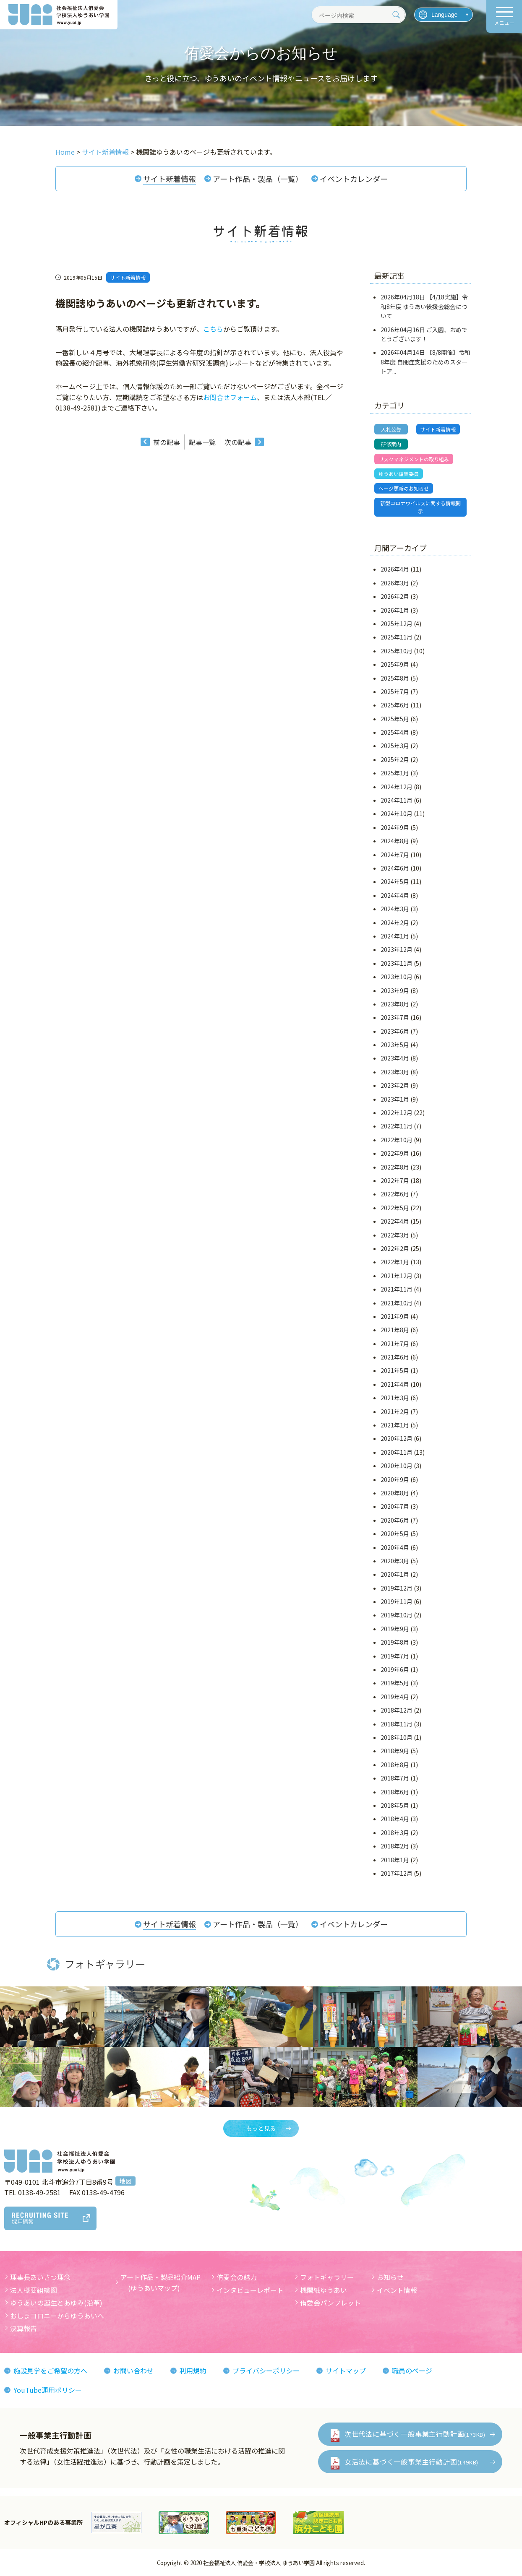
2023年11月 (396, 963)
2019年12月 (396, 1588)
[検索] (396, 15)
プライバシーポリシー (266, 2370)
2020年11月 (396, 1452)
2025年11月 (396, 637)
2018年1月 (395, 1860)
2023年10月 (396, 976)
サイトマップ (346, 2370)
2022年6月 (395, 1194)
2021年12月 (396, 1275)
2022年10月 (396, 1140)
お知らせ (390, 2277)
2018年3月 (395, 1832)
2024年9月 (395, 827)
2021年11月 (396, 1289)
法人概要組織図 (33, 2290)
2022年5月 (395, 1208)
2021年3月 (395, 1397)
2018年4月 (395, 1818)
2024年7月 (395, 854)
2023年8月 (395, 1004)
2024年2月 (395, 922)
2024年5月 (395, 881)
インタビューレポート (250, 2290)
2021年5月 (395, 1370)
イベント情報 (397, 2290)
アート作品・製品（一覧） (258, 178)
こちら (213, 329)
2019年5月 (395, 1683)
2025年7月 (395, 691)
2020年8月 (395, 1493)
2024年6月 (395, 868)
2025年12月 (396, 623)
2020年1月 (395, 1574)
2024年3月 (395, 909)
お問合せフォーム (230, 397)
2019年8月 (395, 1642)
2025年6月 (395, 705)
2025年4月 (395, 732)
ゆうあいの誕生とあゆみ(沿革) (56, 2303)
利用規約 (193, 2370)
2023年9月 (395, 990)
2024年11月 (396, 800)
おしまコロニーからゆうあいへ (57, 2316)
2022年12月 (396, 1112)
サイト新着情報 (169, 178)
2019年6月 (395, 1669)
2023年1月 (395, 1099)
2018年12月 (396, 1710)
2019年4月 (395, 1696)
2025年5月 (395, 719)
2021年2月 (395, 1411)
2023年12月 (396, 949)
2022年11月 (396, 1126)
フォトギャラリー (327, 2277)
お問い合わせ (133, 2370)
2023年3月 (395, 1072)
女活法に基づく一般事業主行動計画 (411, 2461)
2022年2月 (395, 1248)
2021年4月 (395, 1384)
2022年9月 (395, 1153)
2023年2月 (395, 1085)
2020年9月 (395, 1479)
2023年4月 (395, 1058)
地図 (125, 2181)
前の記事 (166, 442)
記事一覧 (202, 442)
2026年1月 (395, 610)
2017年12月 (396, 1873)
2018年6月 (395, 1792)
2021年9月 (395, 1316)
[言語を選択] (443, 15)
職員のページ (412, 2370)
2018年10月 (396, 1737)
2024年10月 (396, 813)
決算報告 (23, 2328)
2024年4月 (395, 895)
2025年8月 (395, 678)
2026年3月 (395, 583)
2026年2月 (395, 596)
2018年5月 (395, 1805)
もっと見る (261, 2128)
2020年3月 (395, 1561)
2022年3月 (395, 1235)
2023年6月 (395, 1031)
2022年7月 (395, 1180)
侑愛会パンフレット (330, 2303)
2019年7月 (395, 1656)
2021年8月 (395, 1330)
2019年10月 (396, 1615)
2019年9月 (395, 1629)
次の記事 (237, 442)
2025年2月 (395, 759)
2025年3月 (395, 745)
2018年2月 (395, 1846)
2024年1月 (395, 936)
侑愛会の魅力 (237, 2277)
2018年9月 (395, 1751)
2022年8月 (395, 1167)
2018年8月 (395, 1764)
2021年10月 (396, 1303)
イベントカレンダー (354, 178)
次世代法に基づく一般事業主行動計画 (415, 2434)
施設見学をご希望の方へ (50, 2370)
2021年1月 (395, 1425)
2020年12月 (396, 1438)
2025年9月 (395, 664)
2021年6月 (395, 1357)
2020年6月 (395, 1520)
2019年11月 (396, 1601)
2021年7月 (395, 1343)
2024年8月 (395, 841)
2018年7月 (395, 1778)
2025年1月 (395, 773)
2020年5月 (395, 1533)
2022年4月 (395, 1221)
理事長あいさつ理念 (40, 2277)
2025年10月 (396, 651)
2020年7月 (395, 1506)
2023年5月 (395, 1044)
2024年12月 (396, 786)
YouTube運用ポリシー (47, 2390)
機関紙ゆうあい (323, 2290)
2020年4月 (395, 1547)
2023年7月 (395, 1017)
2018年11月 (396, 1724)
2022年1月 (395, 1262)
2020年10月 (396, 1465)
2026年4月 (395, 569)
